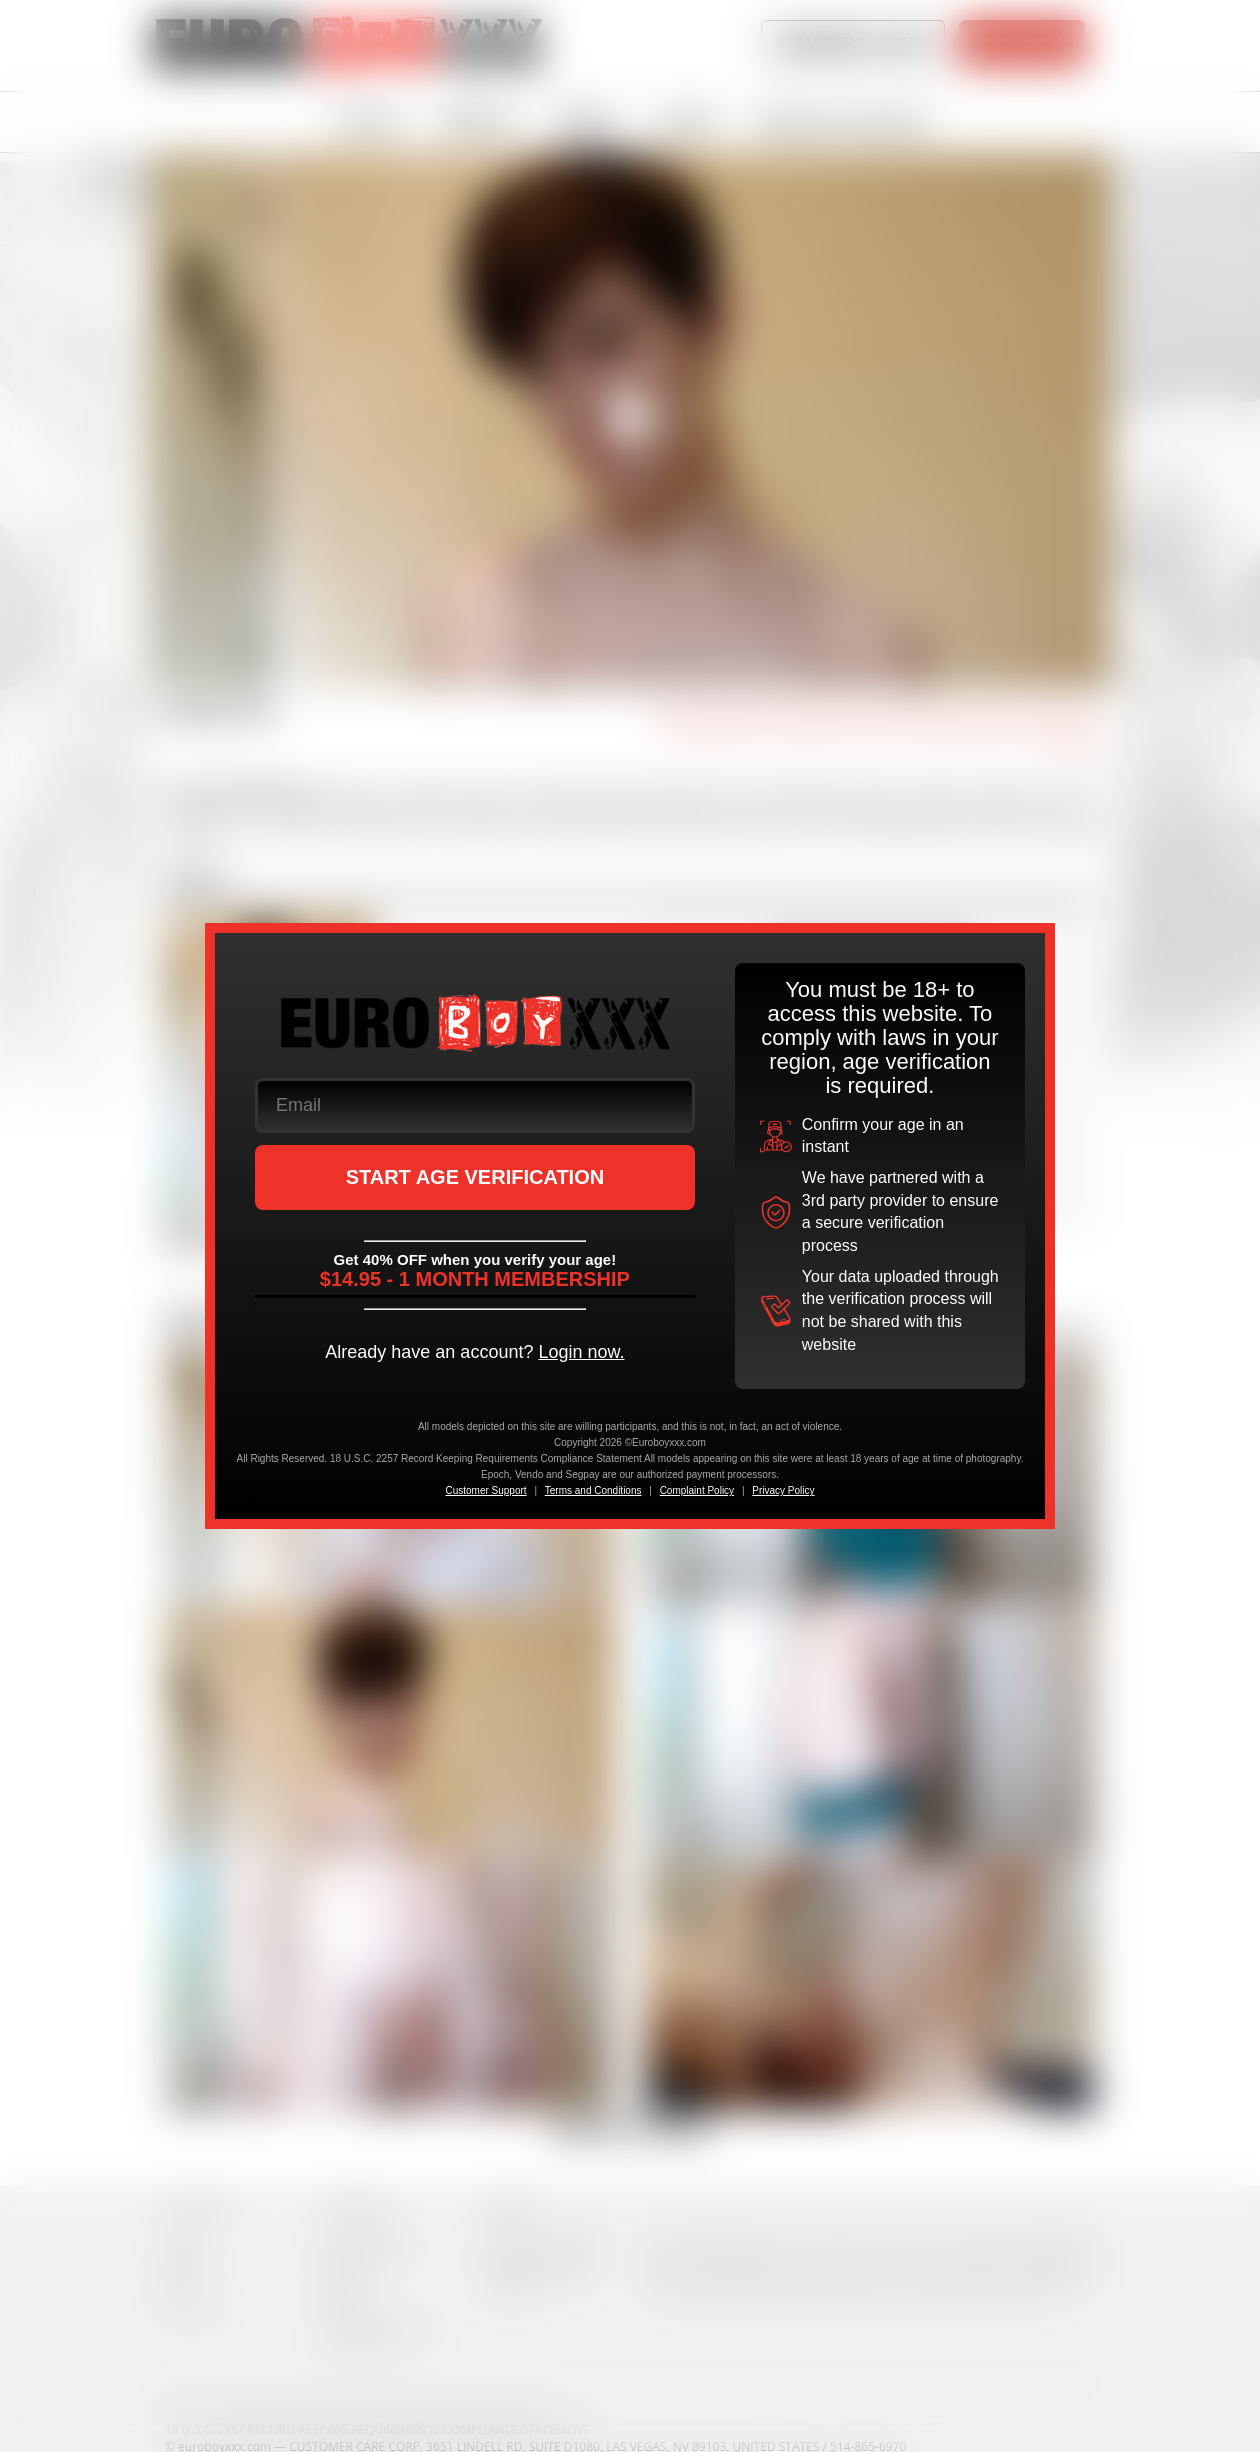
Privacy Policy (783, 1490)
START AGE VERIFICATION (475, 1177)
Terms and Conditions (593, 1490)
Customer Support (485, 1490)
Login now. (581, 1352)
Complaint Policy (697, 1490)
